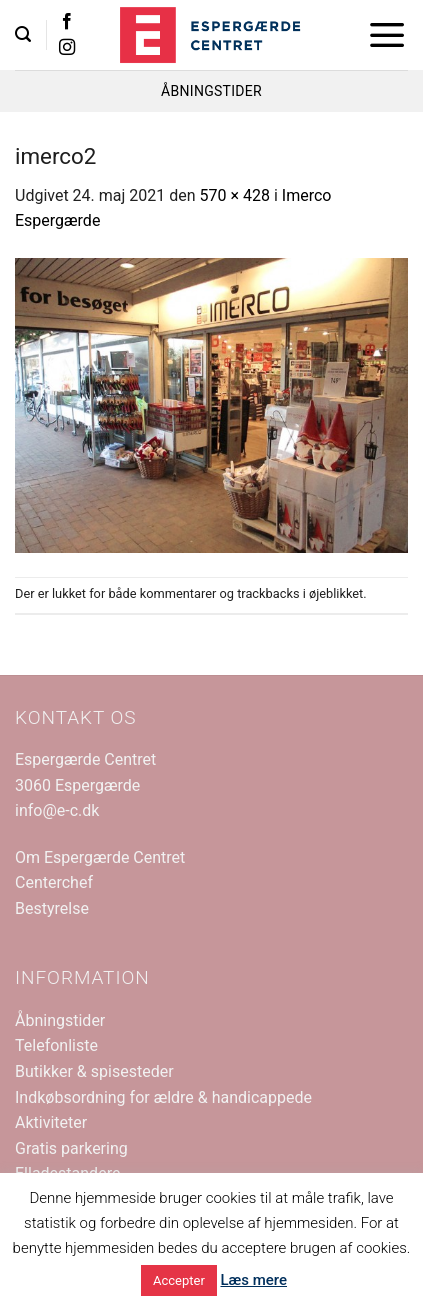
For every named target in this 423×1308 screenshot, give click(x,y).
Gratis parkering (71, 1148)
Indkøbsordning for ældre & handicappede (163, 1097)
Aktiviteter (51, 1122)
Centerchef (54, 882)
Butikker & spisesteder (94, 1071)
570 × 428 (235, 195)
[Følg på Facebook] (67, 22)
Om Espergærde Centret (100, 857)
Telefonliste (56, 1045)
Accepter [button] (179, 1280)
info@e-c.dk (57, 810)
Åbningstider (60, 1020)
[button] (23, 34)
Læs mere (253, 1280)
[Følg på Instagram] (67, 48)
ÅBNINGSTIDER (211, 91)
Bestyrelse (52, 908)
